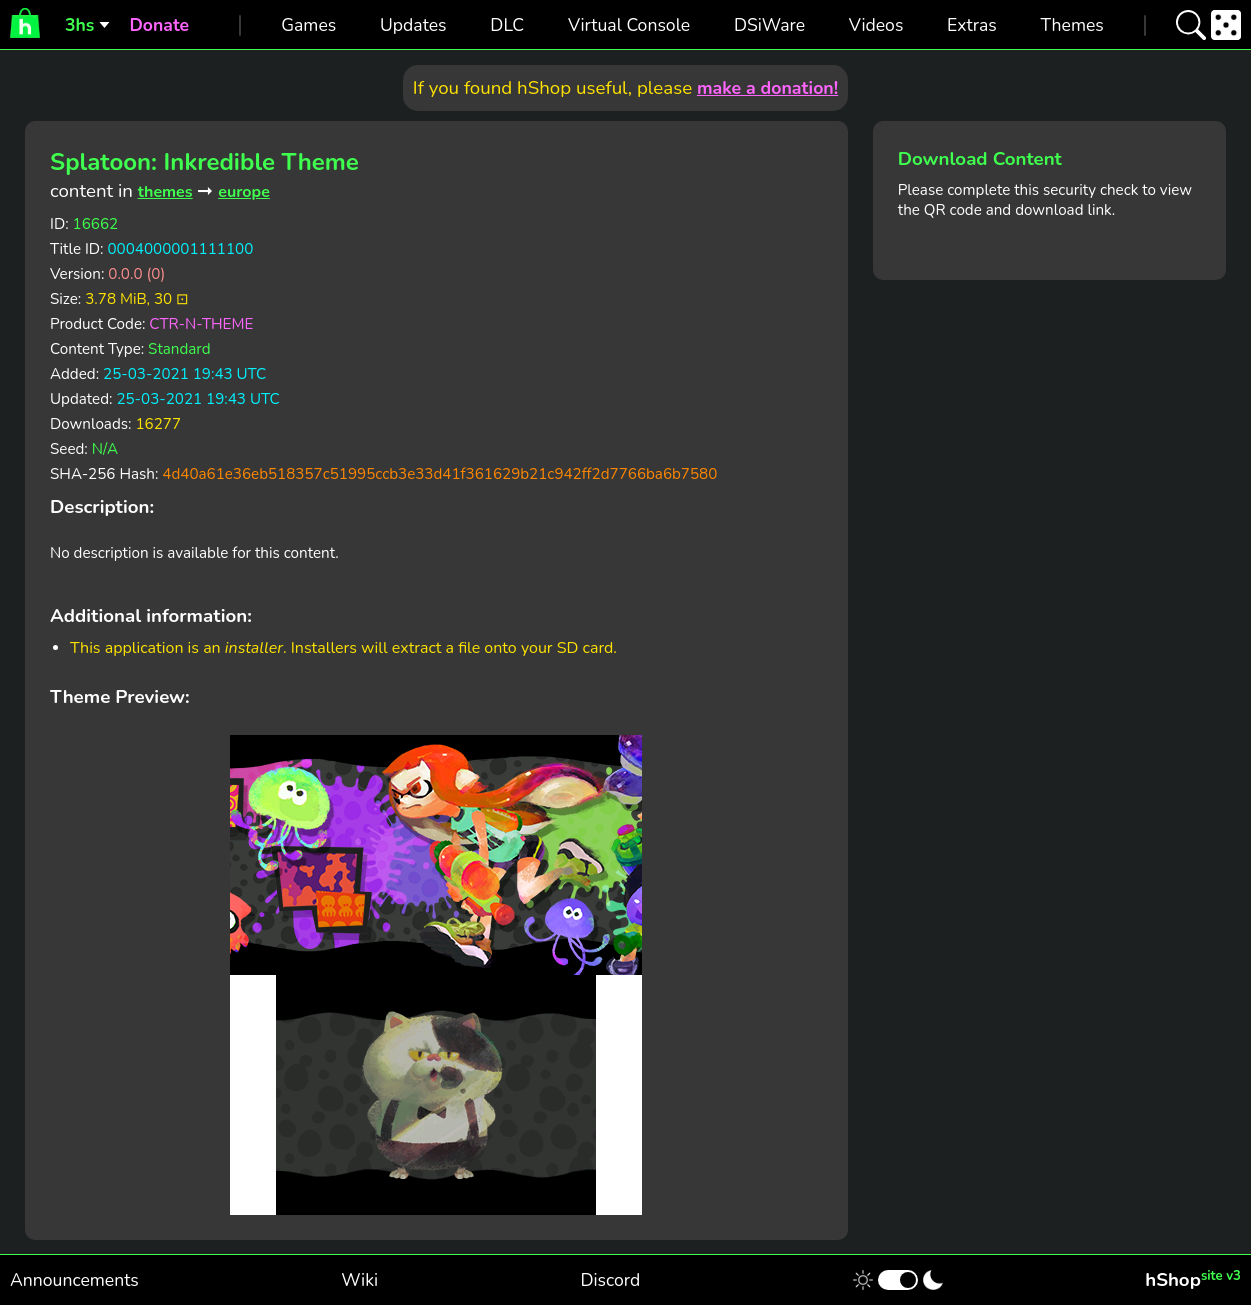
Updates (413, 25)
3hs (79, 25)
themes (165, 192)
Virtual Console (629, 25)
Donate (159, 25)
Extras (972, 25)
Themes (1072, 25)
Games (308, 25)
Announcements (74, 1280)
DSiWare (769, 25)
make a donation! (767, 88)
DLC (507, 25)
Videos (876, 25)
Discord (610, 1280)
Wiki (359, 1280)
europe (244, 192)
